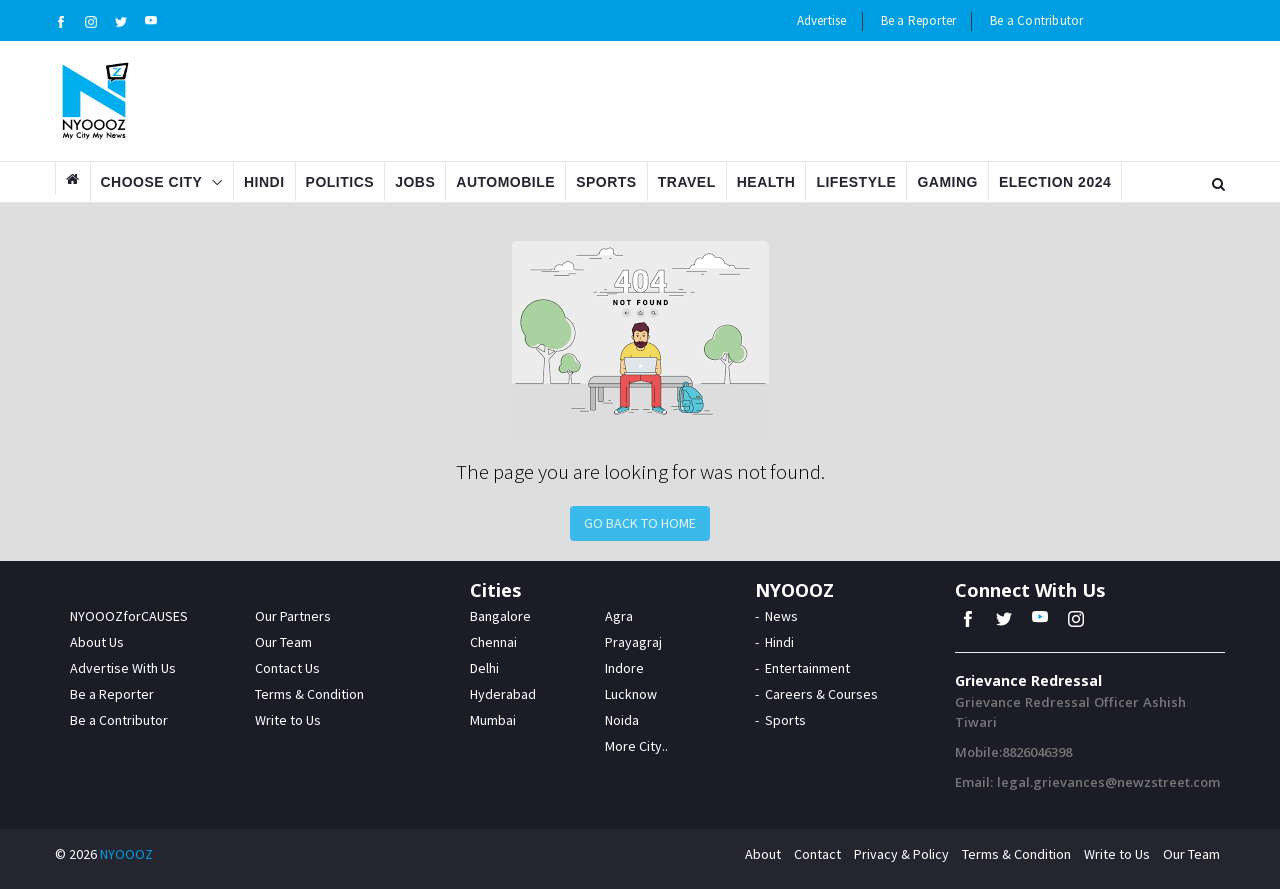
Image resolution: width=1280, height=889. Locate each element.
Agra (619, 616)
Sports (606, 182)
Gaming (947, 182)
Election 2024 (1055, 182)
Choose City (152, 182)
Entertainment (807, 668)
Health (766, 182)
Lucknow (631, 694)
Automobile (505, 182)
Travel (687, 182)
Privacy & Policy (901, 854)
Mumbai (493, 720)
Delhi (484, 668)
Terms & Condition (309, 694)
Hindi (264, 182)
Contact (817, 854)
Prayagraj (633, 642)
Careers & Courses (821, 694)
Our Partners (293, 616)
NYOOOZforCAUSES (129, 616)
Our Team (283, 642)
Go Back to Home (640, 523)
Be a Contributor (1036, 20)
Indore (624, 668)
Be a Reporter (919, 20)
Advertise (822, 20)
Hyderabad (503, 694)
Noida (622, 720)
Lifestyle (856, 182)
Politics (340, 182)
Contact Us (287, 668)
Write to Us (288, 720)
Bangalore (500, 616)
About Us (97, 642)
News (781, 616)
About (763, 854)
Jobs (415, 182)
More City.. (636, 746)
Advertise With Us (123, 668)
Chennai (493, 642)
